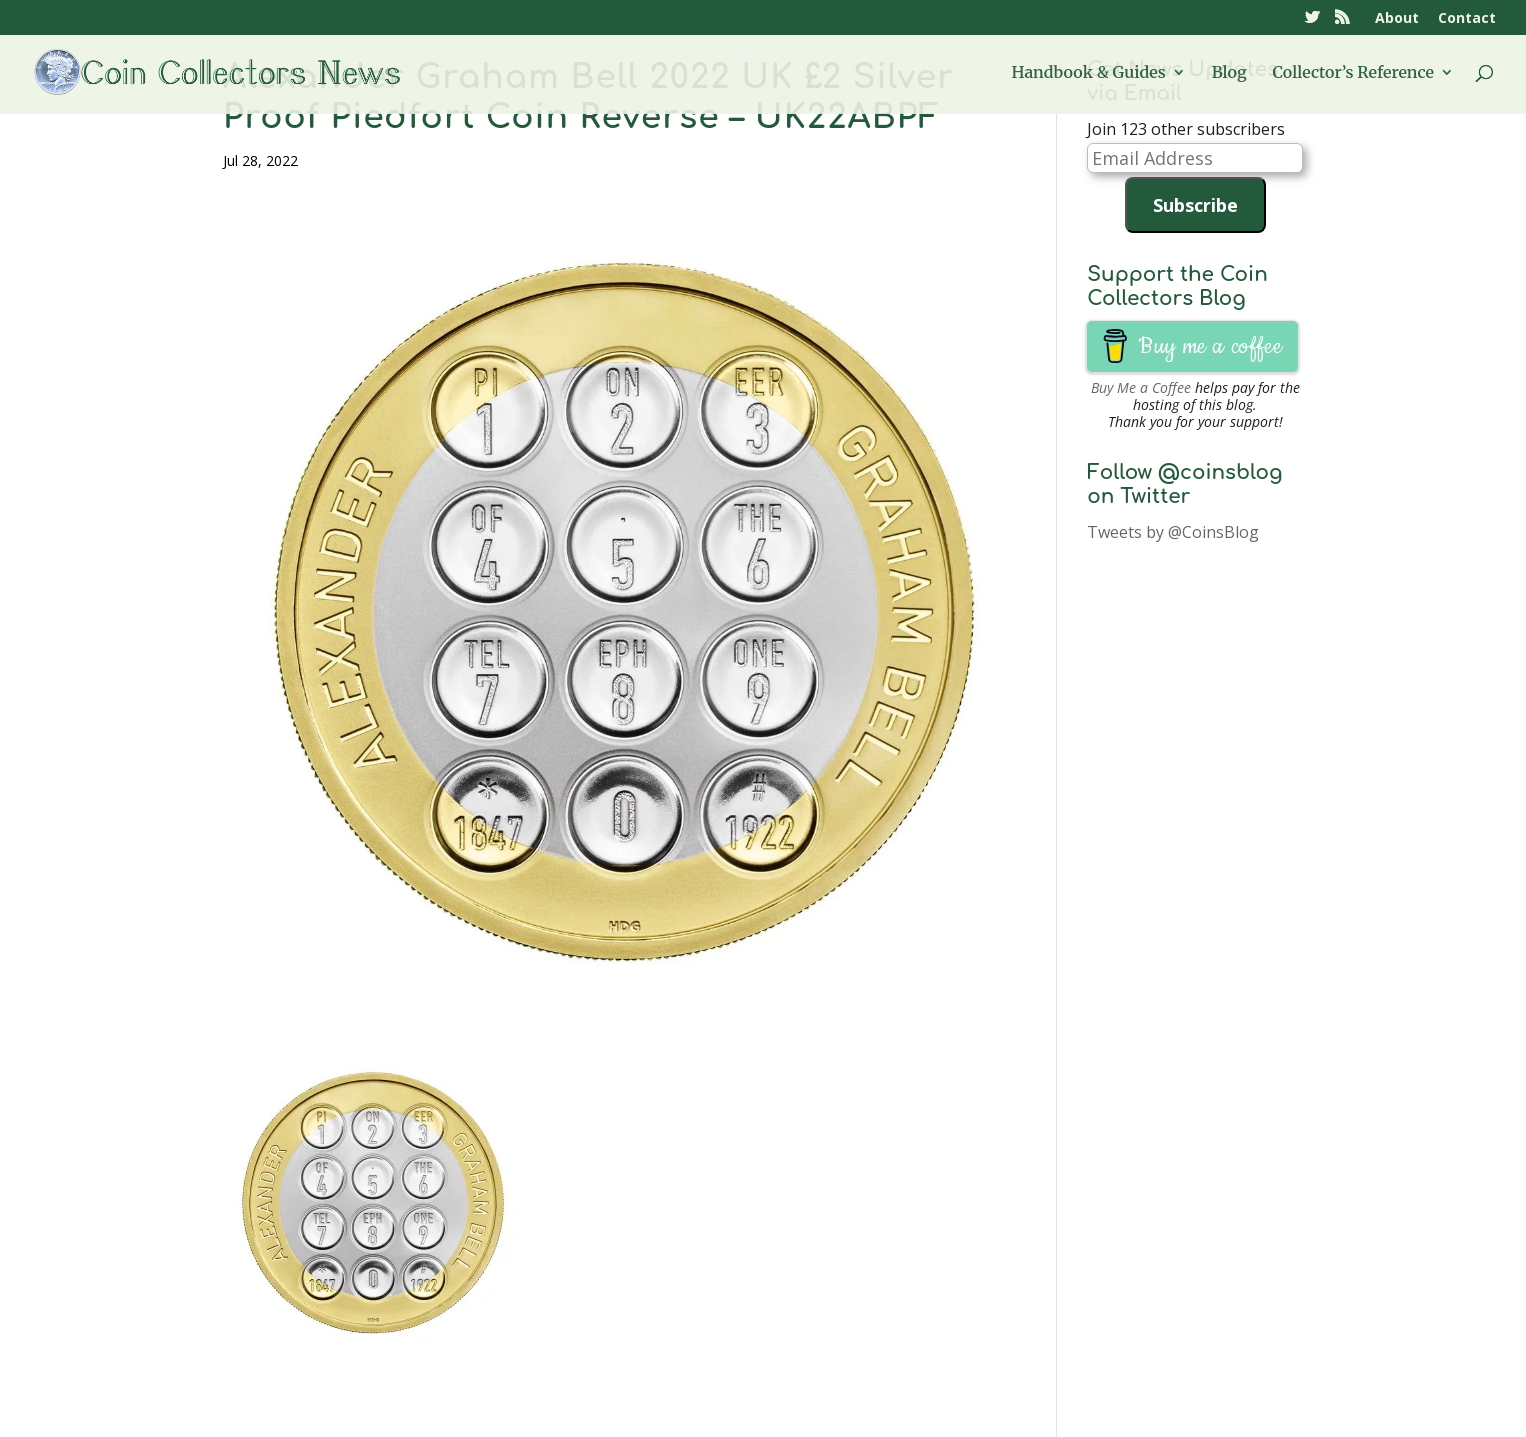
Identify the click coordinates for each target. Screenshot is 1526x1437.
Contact (1467, 19)
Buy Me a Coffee (1141, 387)
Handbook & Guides (1089, 73)
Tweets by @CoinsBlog (1173, 532)
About (1397, 19)
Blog (1229, 73)
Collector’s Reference (1353, 73)
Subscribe (1195, 205)
